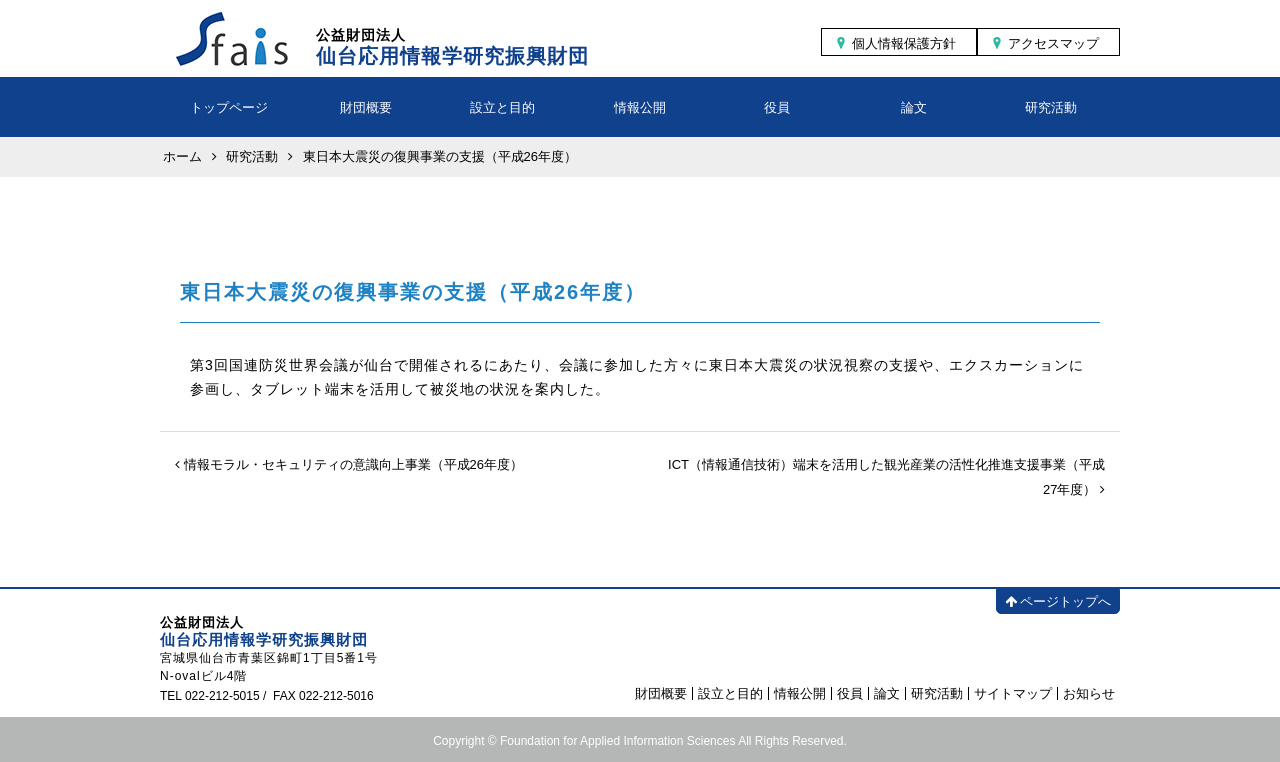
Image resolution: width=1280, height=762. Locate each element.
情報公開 (640, 107)
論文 (914, 107)
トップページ (229, 107)
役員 (777, 107)
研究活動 (1051, 107)
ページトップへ (1058, 601)
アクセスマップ (1053, 43)
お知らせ (1089, 693)
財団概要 (366, 107)
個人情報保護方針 (904, 43)
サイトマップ (1013, 693)
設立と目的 (502, 107)
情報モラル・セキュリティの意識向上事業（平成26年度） (349, 464)
